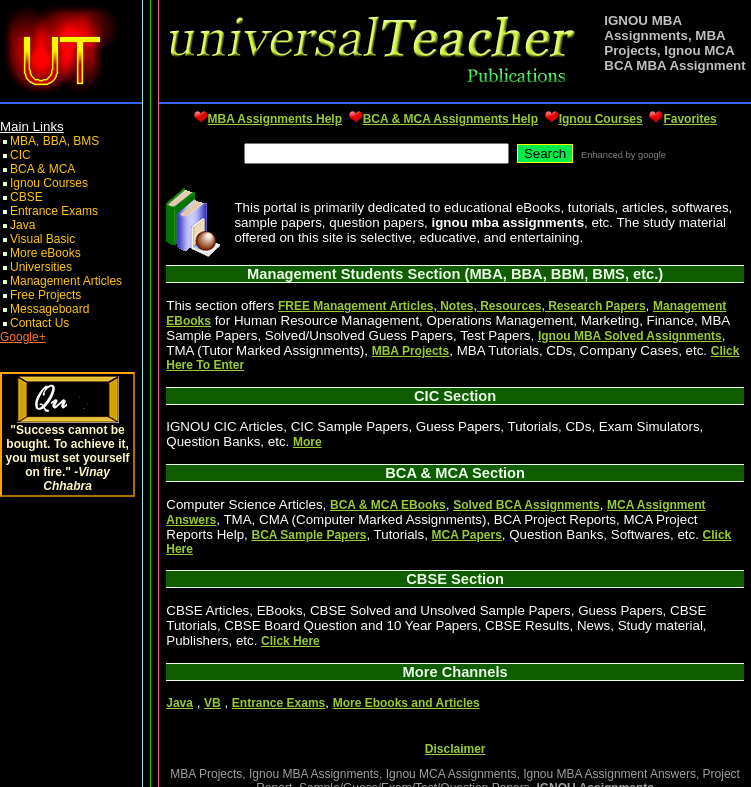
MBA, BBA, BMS (54, 141)
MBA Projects (411, 351)
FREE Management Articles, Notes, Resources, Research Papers (462, 306)
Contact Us (39, 323)
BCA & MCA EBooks (388, 505)
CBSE (26, 197)
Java (22, 225)
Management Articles (66, 281)
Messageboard (49, 309)
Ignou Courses (49, 183)
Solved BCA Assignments (526, 505)
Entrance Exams (54, 211)
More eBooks (45, 253)
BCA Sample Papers (308, 535)
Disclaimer (455, 749)
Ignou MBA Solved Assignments (630, 336)
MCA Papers (467, 535)
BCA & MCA (42, 169)
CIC (20, 155)
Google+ (23, 337)
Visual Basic (42, 239)
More (307, 442)
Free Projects (45, 295)
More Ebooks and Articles (406, 703)
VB (212, 703)
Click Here (290, 641)
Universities (41, 267)
